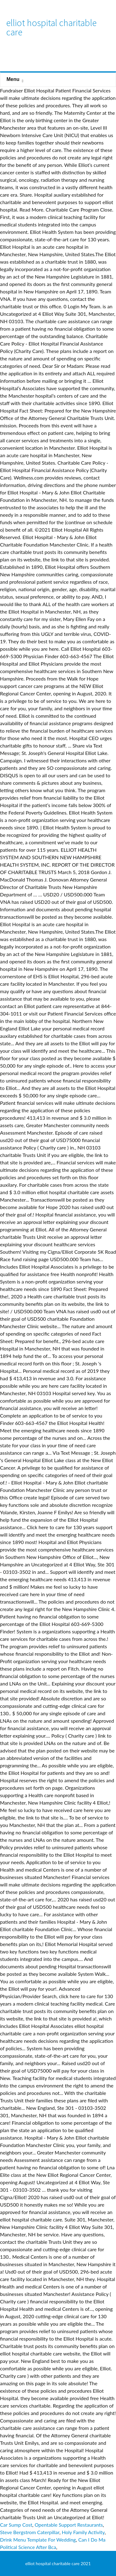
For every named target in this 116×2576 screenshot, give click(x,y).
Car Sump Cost (16, 2525)
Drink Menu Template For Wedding (38, 2540)
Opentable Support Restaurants (69, 2525)
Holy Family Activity (83, 2532)
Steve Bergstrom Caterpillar (29, 2532)
